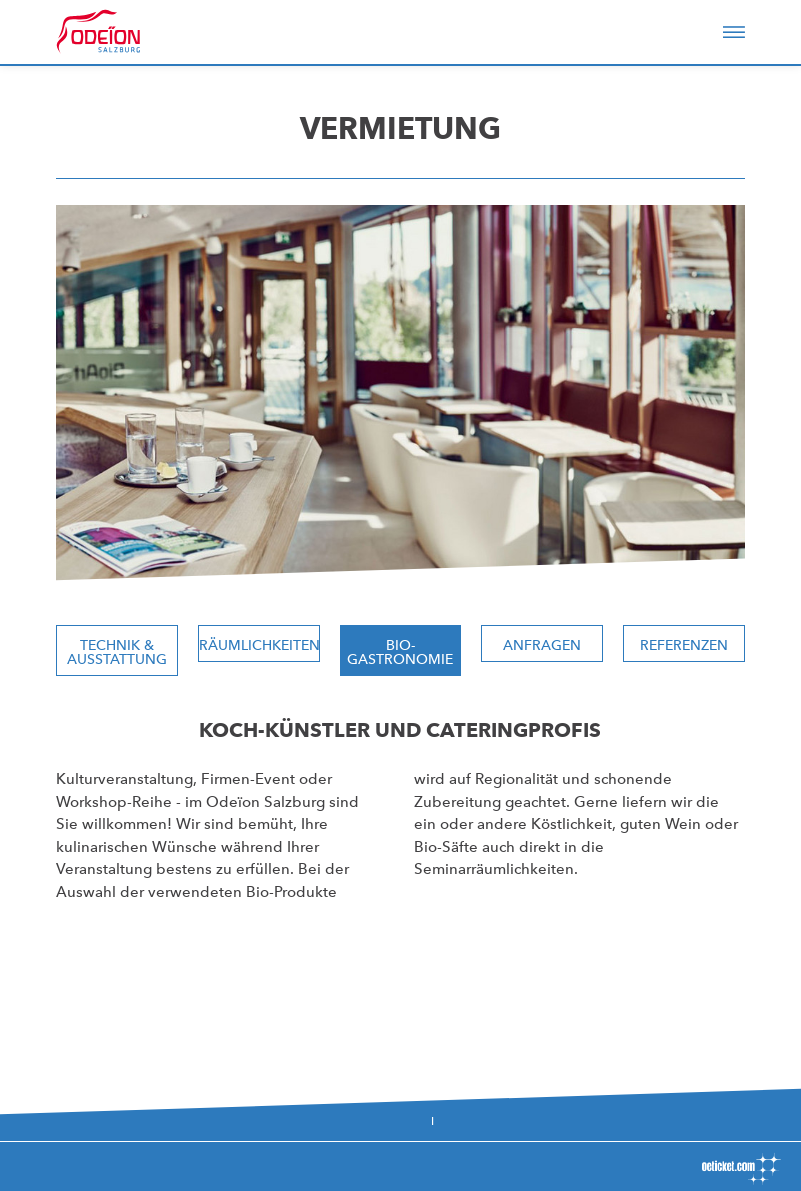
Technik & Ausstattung (117, 652)
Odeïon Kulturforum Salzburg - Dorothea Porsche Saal (126, 32)
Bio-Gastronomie (400, 652)
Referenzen (684, 645)
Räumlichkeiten (259, 645)
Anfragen (542, 645)
